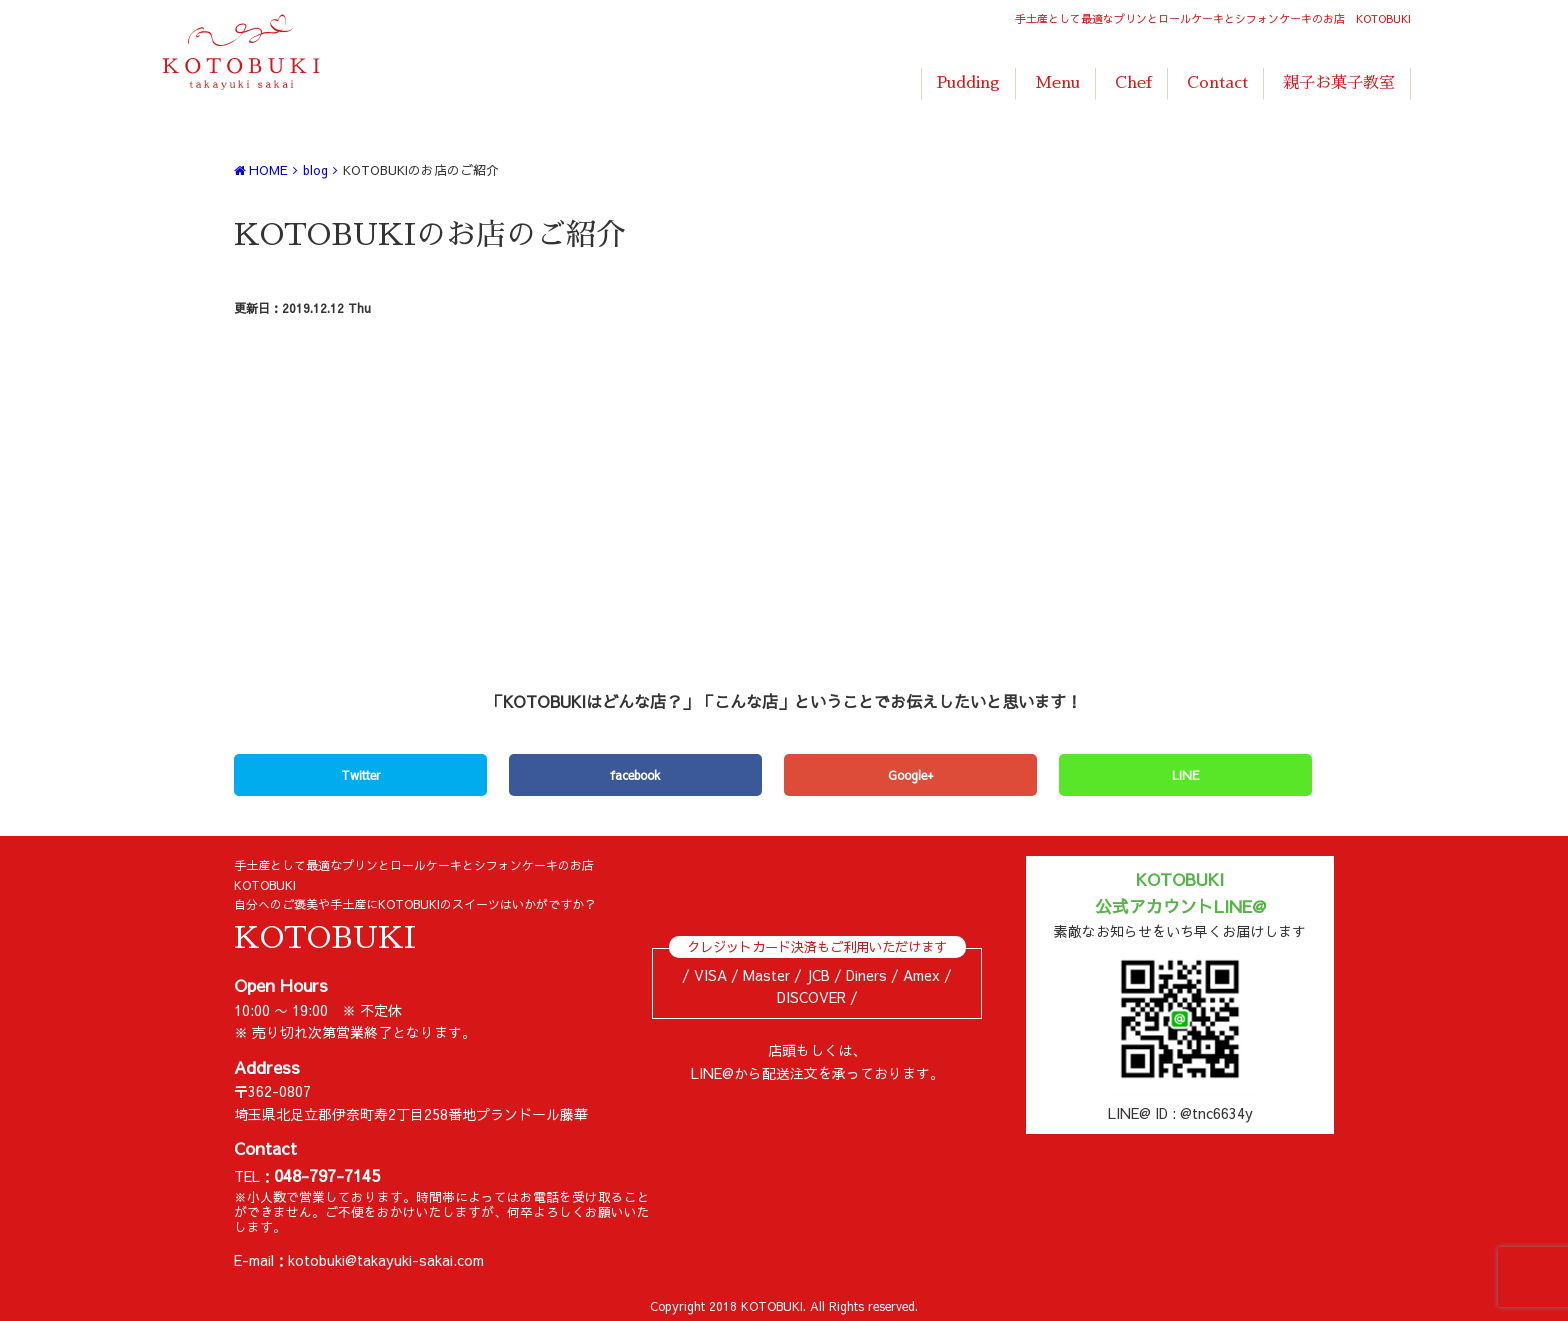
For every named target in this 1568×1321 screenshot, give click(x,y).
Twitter (361, 775)
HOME (261, 169)
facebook (635, 775)
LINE (1185, 775)
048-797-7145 (327, 1175)
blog (315, 169)
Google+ (911, 775)
